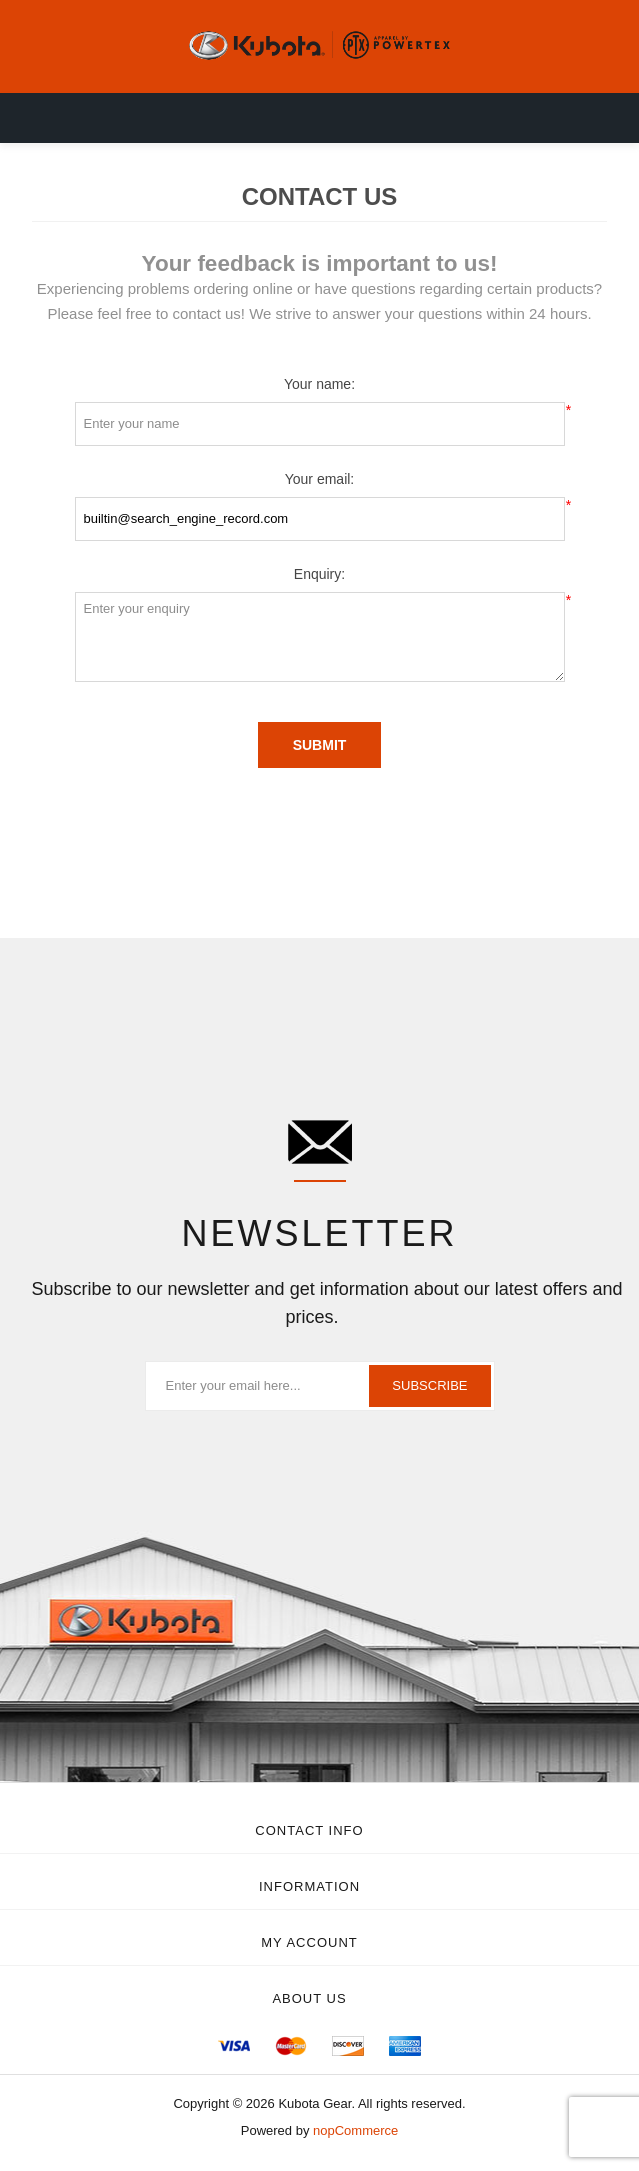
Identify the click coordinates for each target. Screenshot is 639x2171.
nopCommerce (355, 2130)
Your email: (320, 479)
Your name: (319, 384)
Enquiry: (319, 574)
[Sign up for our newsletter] (320, 1386)
